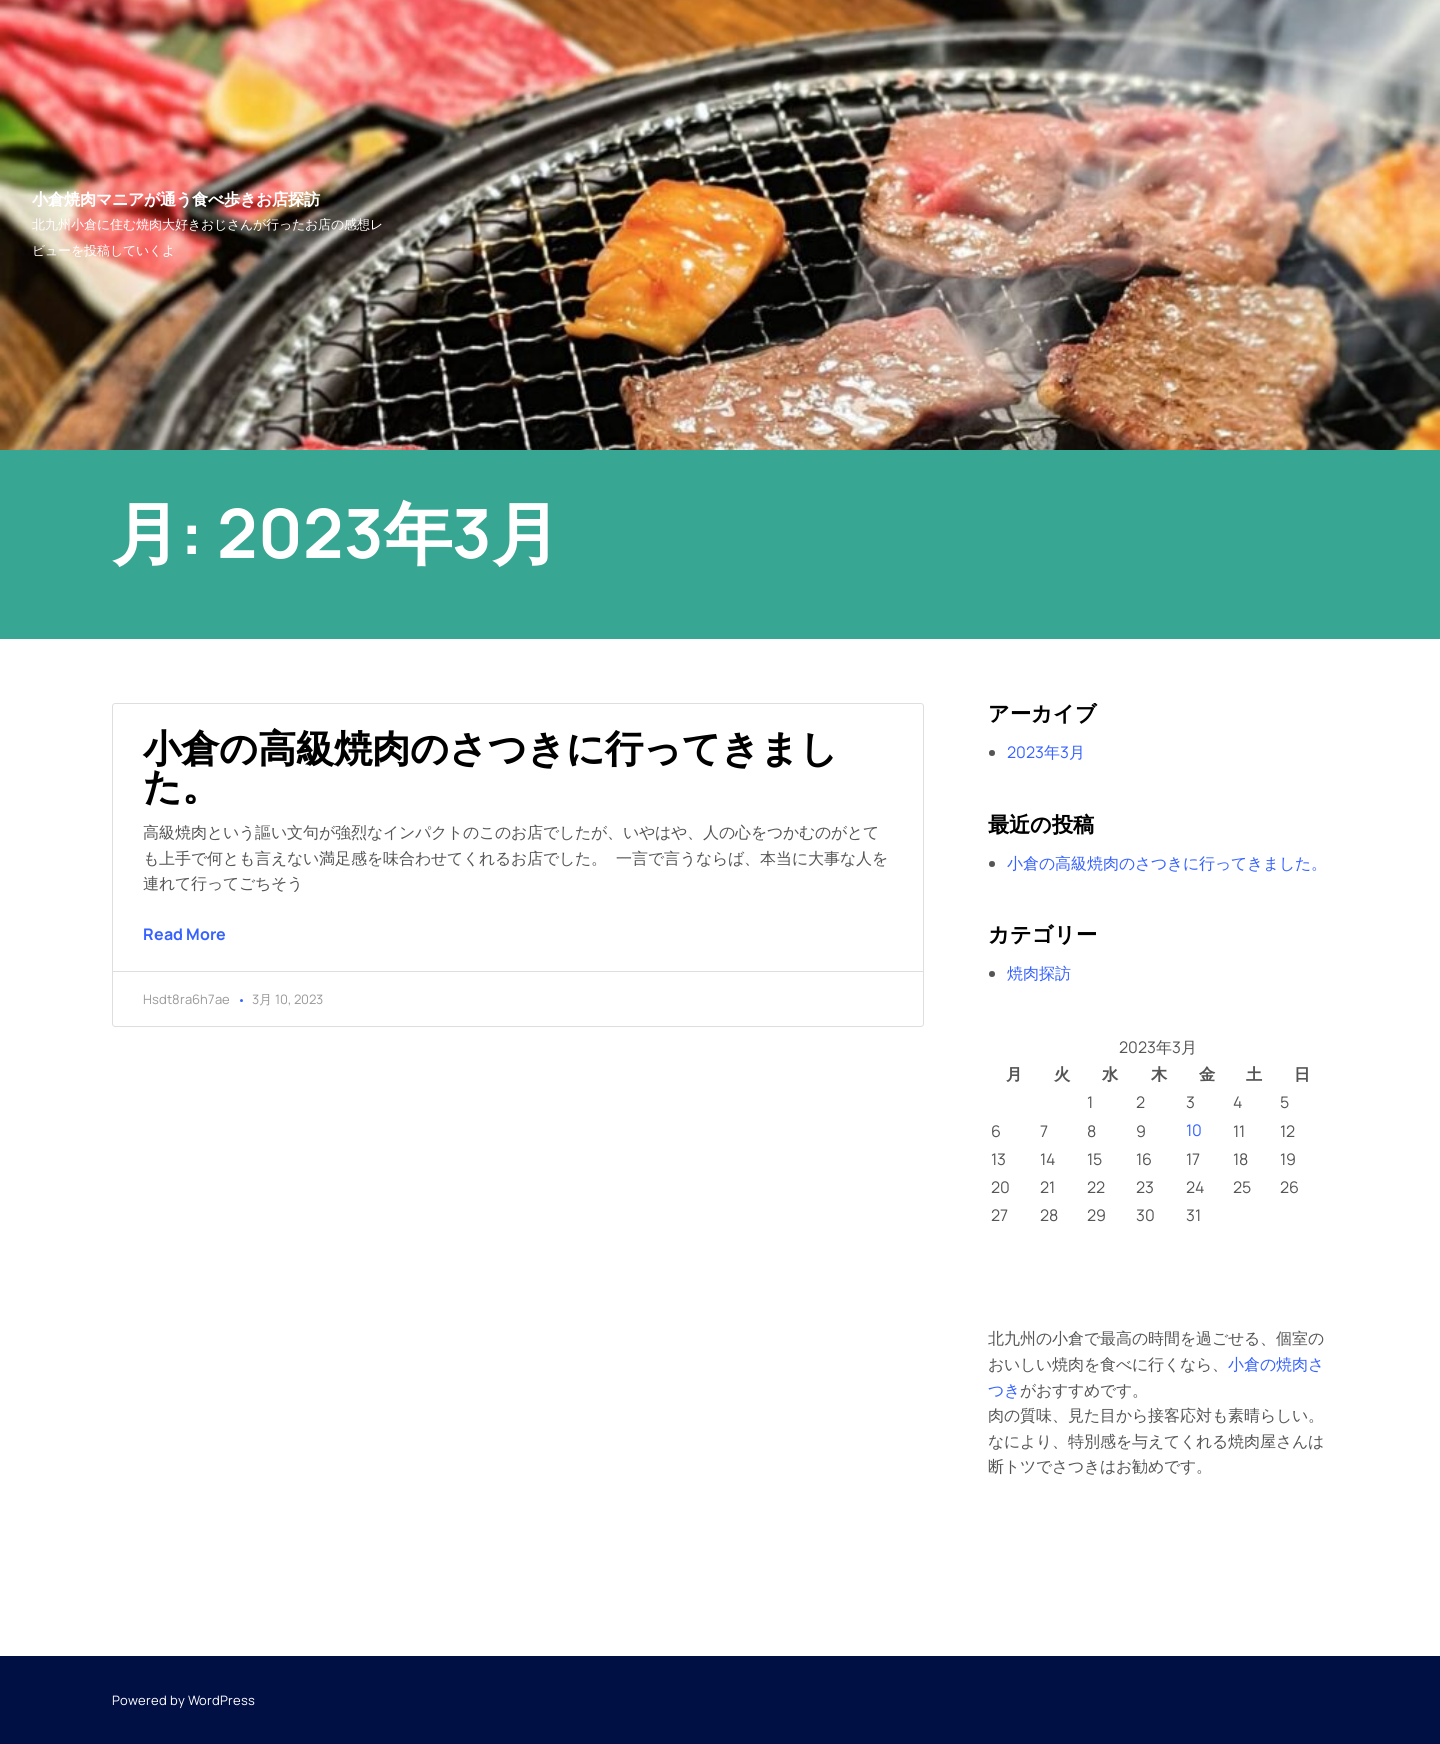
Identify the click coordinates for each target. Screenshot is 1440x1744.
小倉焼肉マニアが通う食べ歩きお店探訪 (176, 199)
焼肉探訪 (1039, 973)
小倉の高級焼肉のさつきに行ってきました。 (490, 766)
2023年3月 (1046, 752)
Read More (184, 934)
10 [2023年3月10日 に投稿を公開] (1194, 1130)
